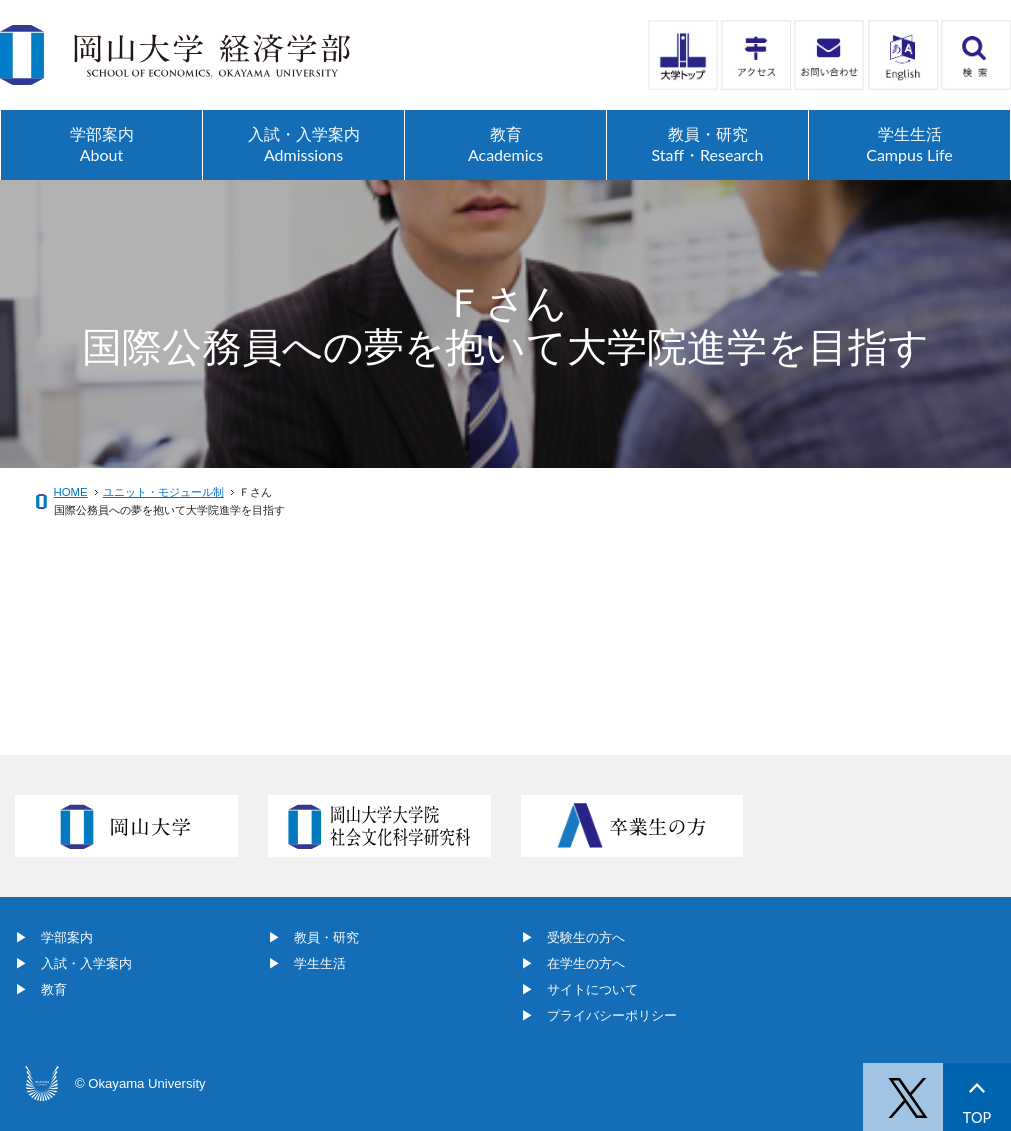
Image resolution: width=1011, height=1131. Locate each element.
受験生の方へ (586, 937)
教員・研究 (326, 937)
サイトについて (592, 989)
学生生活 (320, 963)
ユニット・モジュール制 (163, 492)
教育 (54, 989)
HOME (71, 492)
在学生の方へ (586, 963)
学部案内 (67, 937)
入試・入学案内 (86, 963)
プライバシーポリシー (612, 1015)
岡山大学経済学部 (175, 55)
